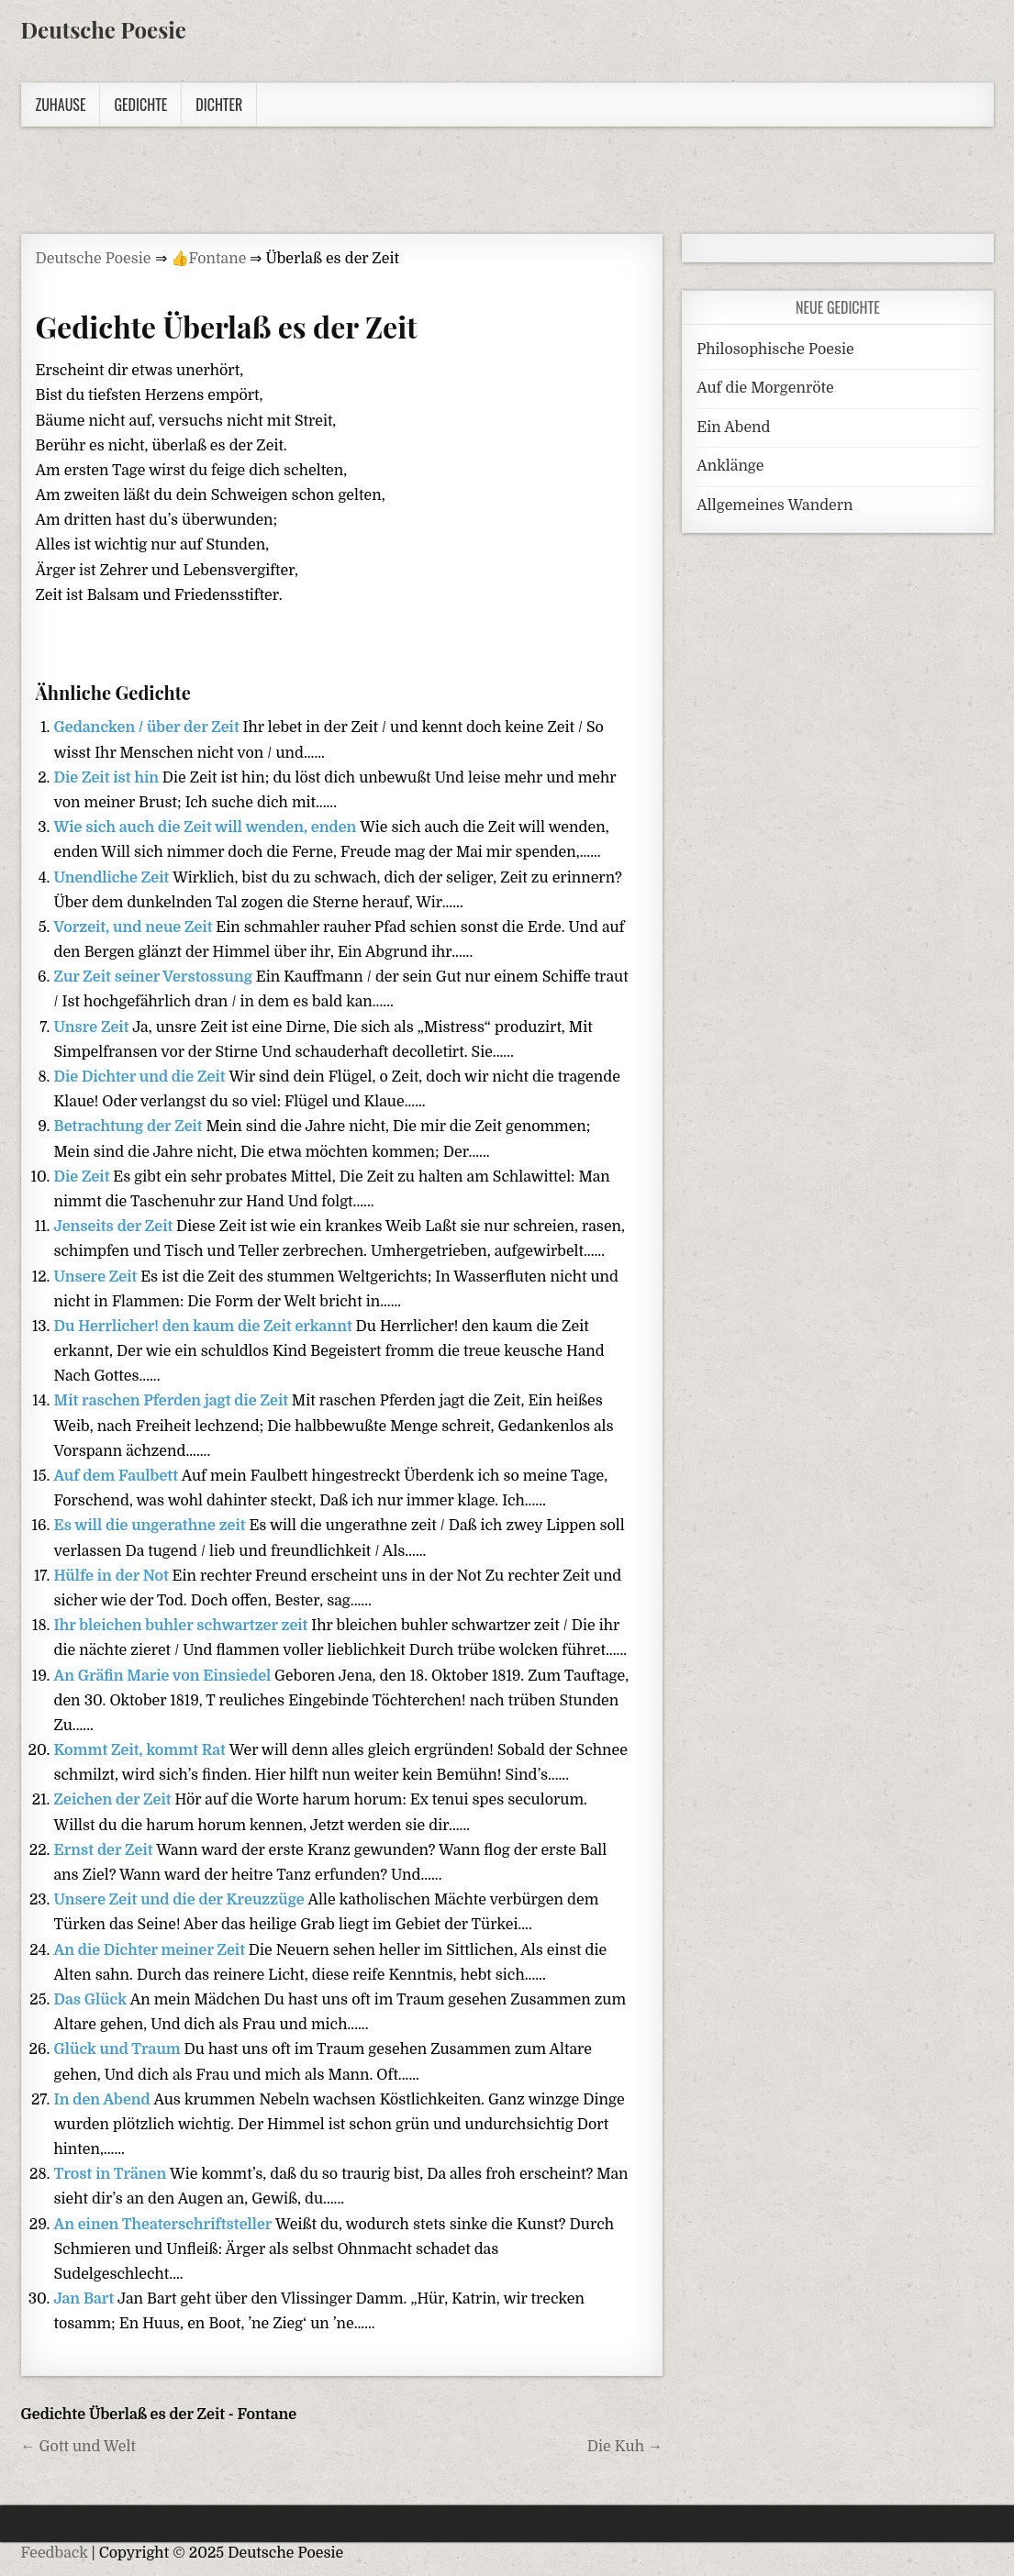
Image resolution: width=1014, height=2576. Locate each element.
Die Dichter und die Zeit (141, 1077)
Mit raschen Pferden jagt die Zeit (173, 1401)
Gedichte (140, 105)
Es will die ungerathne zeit (152, 1525)
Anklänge (729, 466)
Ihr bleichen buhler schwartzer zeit (183, 1625)
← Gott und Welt (78, 2446)
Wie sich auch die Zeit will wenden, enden (207, 827)
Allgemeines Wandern (774, 505)
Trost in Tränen (112, 2174)
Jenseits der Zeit (115, 1226)
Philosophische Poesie (774, 349)
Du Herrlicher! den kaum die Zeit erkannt (205, 1326)
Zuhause (61, 105)
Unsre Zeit (93, 1027)
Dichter (218, 105)
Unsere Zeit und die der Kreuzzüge (181, 1900)
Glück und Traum (119, 2049)
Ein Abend (733, 427)
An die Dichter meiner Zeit (151, 1950)
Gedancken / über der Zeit (148, 727)
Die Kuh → (625, 2446)
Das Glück (92, 2000)
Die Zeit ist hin (108, 778)
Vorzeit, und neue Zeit (135, 927)
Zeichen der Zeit (114, 1800)
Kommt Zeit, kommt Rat (141, 1750)
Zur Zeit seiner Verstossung (155, 977)
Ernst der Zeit (105, 1850)
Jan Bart (86, 2299)
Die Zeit (84, 1177)
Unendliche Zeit (113, 878)
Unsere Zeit (97, 1277)
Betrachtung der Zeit (130, 1126)
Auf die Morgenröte (764, 388)
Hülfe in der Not (113, 1576)
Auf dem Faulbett (118, 1476)
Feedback (54, 2553)
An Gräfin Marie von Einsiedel (164, 1676)
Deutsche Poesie (103, 29)
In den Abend (104, 2100)
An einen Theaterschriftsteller (164, 2224)
